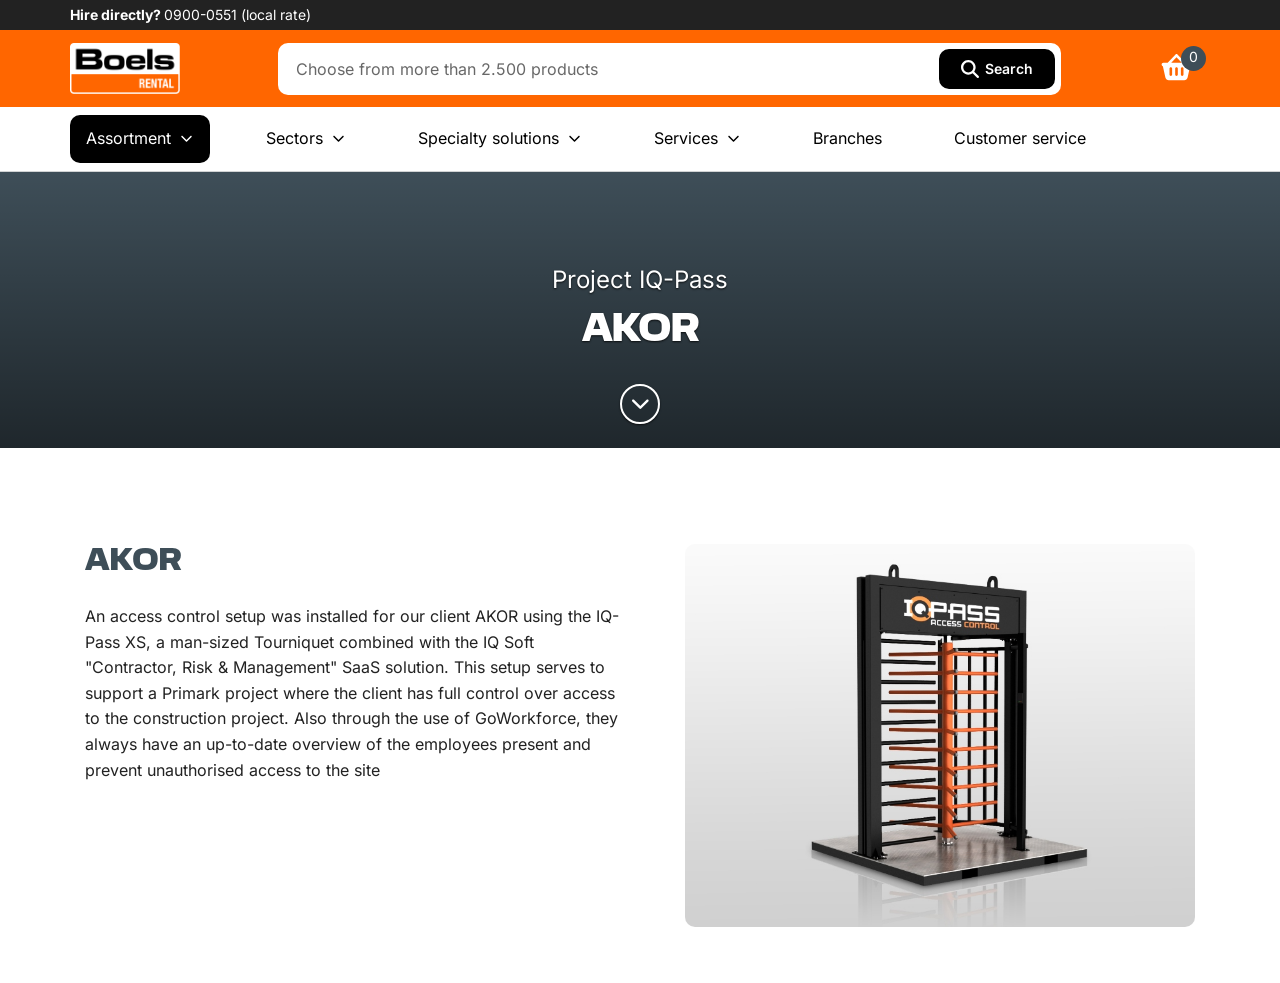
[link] (125, 68)
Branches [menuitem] (847, 138)
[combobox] (613, 69)
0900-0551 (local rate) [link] (237, 14)
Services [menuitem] (697, 139)
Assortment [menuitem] (140, 139)
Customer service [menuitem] (1020, 138)
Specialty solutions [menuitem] (500, 139)
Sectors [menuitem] (306, 139)
